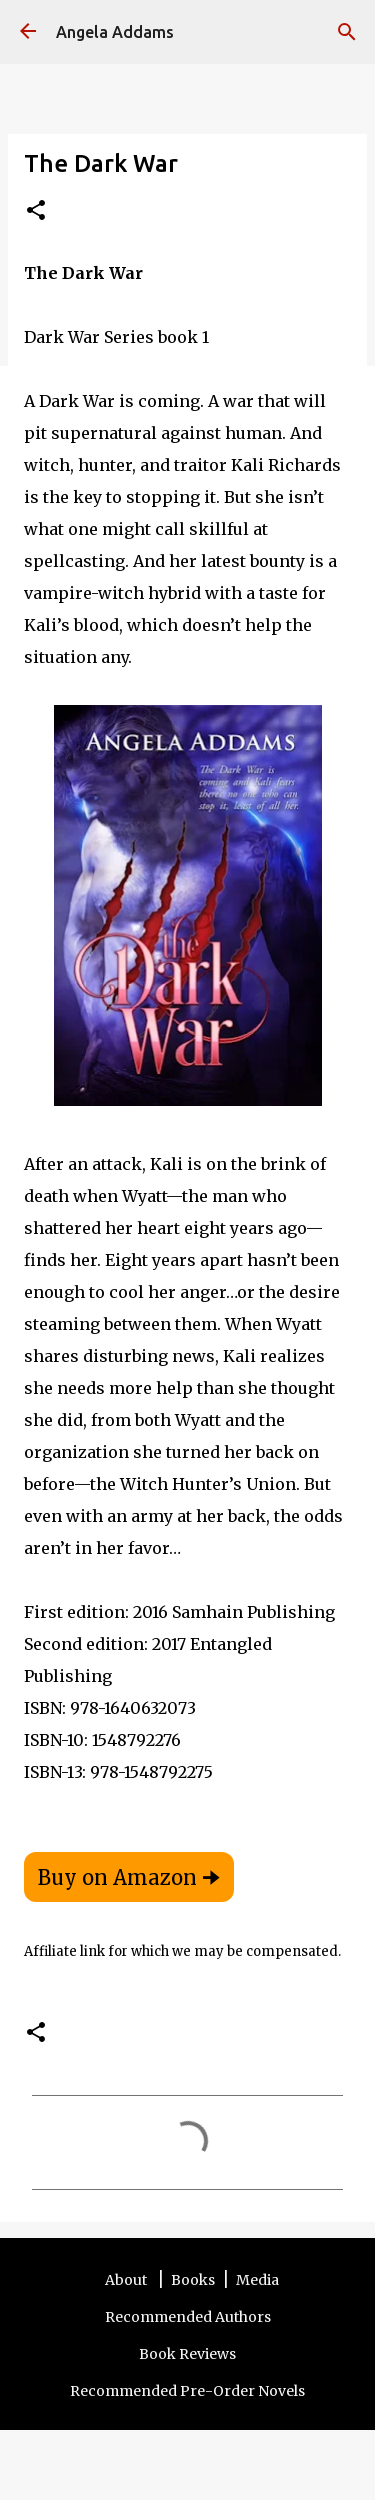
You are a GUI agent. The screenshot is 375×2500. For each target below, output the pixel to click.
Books (193, 2280)
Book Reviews (187, 2354)
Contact (170, 2440)
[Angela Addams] (28, 32)
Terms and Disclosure (69, 2440)
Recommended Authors (188, 2317)
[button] (36, 211)
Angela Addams (115, 32)
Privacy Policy (247, 2440)
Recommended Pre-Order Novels (187, 2391)
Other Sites (335, 2440)
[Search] (347, 32)
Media (257, 2280)
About (127, 2280)
